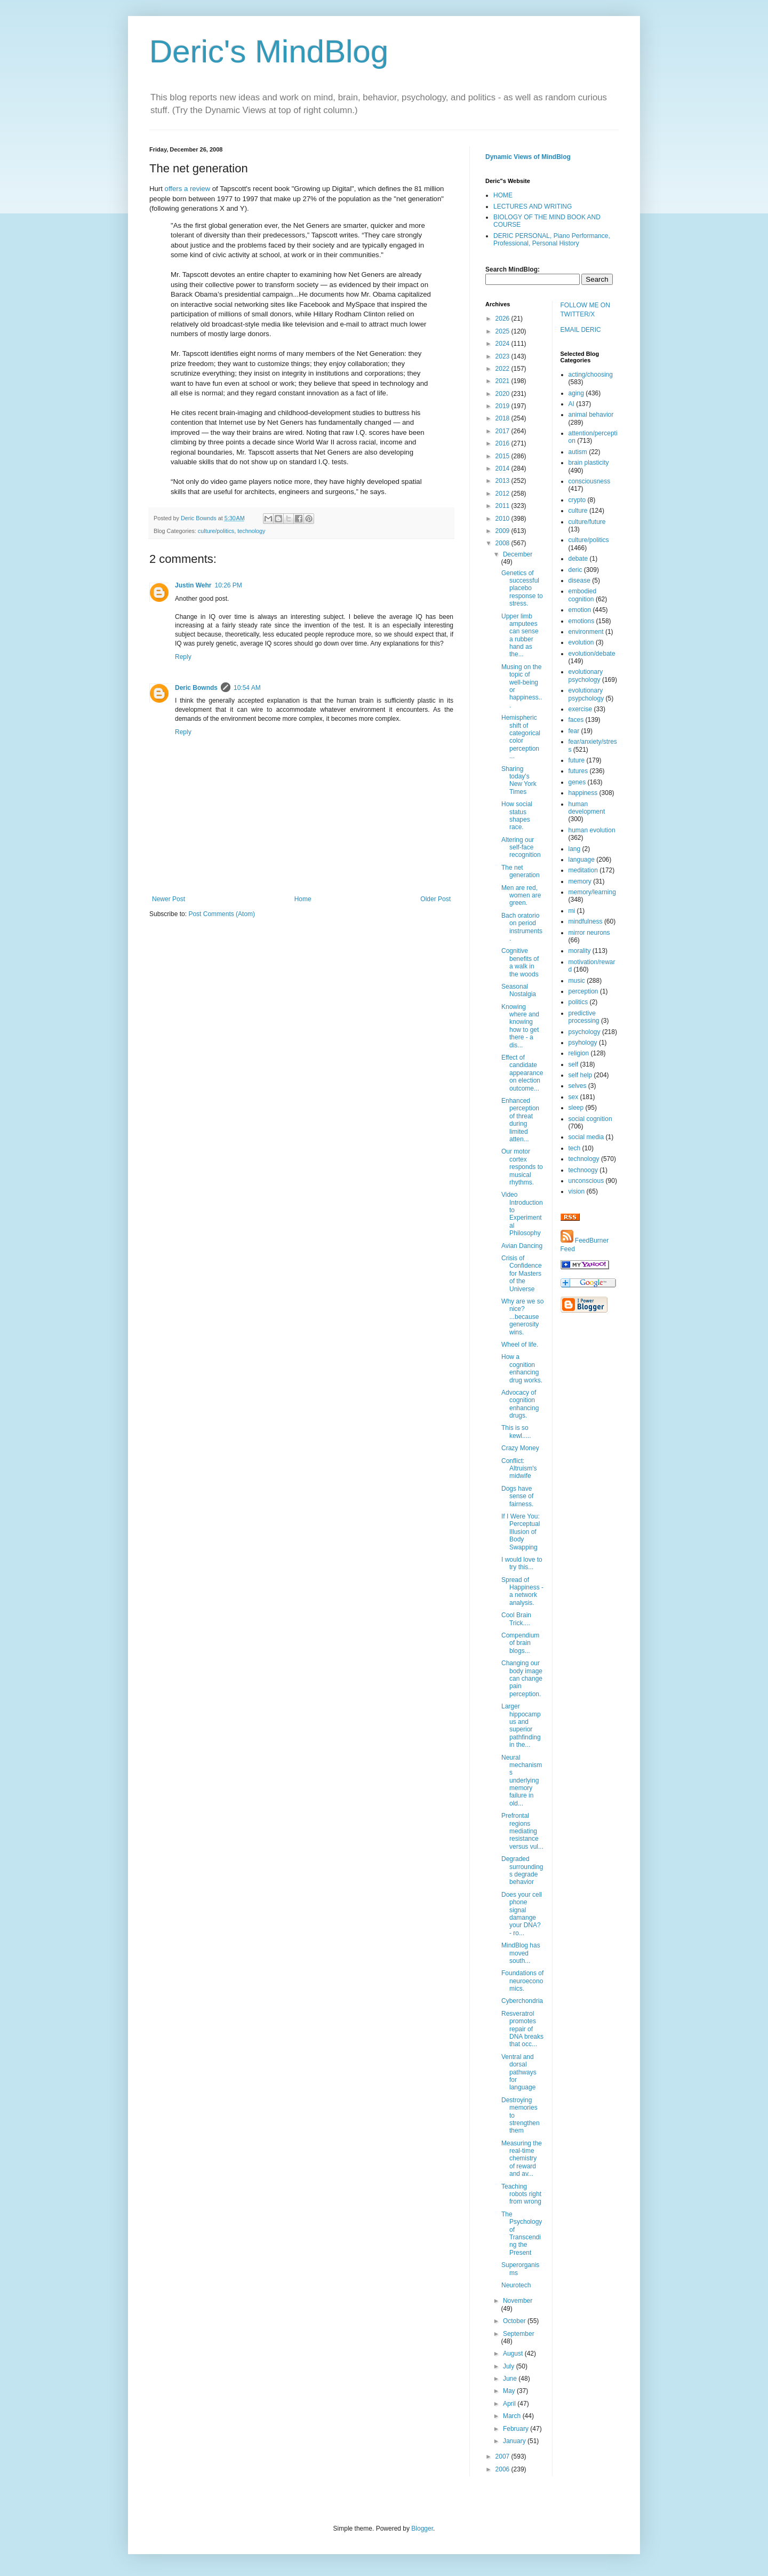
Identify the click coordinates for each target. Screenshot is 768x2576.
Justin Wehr (193, 585)
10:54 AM (247, 687)
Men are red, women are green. (521, 895)
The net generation (520, 871)
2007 (503, 2456)
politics (578, 1002)
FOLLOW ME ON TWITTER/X (585, 309)
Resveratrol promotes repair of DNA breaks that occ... (522, 2029)
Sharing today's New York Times (519, 780)
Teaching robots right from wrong (521, 2194)
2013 (503, 480)
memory (580, 881)
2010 (503, 518)
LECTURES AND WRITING (532, 206)
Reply (183, 657)
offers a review (188, 189)
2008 (503, 543)
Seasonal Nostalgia (518, 990)
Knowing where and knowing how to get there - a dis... (520, 1026)
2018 (503, 418)
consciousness (590, 481)
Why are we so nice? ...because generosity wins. (522, 1317)
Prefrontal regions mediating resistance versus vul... (522, 1831)
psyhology (583, 1042)
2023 (503, 356)
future (577, 760)
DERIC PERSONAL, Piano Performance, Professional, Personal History (551, 239)
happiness (583, 793)
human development (587, 807)
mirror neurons (589, 932)
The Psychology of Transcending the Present (521, 2233)
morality (580, 951)
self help (581, 1075)
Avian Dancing (521, 1246)
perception (583, 991)
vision (577, 1191)
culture (578, 510)
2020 (503, 393)
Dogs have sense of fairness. (517, 1496)
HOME (503, 195)
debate (578, 558)
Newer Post (168, 899)
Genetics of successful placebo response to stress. (522, 588)
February (516, 2428)
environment (586, 631)
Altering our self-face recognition (521, 847)
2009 (503, 531)
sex (574, 1097)
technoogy (583, 1170)
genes (577, 782)
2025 (503, 331)
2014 (503, 468)
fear (574, 731)
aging (576, 393)
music (577, 980)
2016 (503, 443)
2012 (503, 493)
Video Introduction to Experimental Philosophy (522, 1214)
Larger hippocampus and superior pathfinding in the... (521, 1725)
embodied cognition (583, 594)
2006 (503, 2469)
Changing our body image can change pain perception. (521, 1678)
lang (575, 849)
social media (586, 1137)
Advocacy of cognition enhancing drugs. (520, 1404)
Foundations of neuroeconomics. (522, 1980)
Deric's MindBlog (268, 51)
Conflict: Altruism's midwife (519, 1468)
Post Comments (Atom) (221, 914)
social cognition (590, 1119)
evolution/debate (592, 653)
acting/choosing (591, 374)
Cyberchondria (522, 2001)
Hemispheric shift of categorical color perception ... (520, 737)
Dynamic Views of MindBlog (528, 157)
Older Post (435, 899)
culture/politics (216, 531)
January (515, 2441)
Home (302, 899)
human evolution (592, 830)
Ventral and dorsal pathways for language (519, 2072)
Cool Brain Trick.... (516, 1618)
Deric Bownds (196, 687)
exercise (581, 709)
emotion (580, 610)
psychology (585, 1032)
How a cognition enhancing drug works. (521, 1368)
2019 (503, 406)
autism (578, 452)
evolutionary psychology (586, 675)
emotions (582, 621)
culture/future (587, 522)
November (517, 2300)
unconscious (586, 1180)
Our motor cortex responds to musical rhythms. (522, 1167)
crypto (577, 500)
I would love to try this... (521, 1563)
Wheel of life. (519, 1344)
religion (579, 1053)
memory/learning (592, 892)
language (582, 859)
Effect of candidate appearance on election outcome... (522, 1073)
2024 (503, 343)
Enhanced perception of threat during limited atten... (520, 1120)
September (518, 2334)
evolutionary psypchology (586, 694)
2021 (503, 381)
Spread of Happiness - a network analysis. (522, 1591)
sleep (576, 1107)
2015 (503, 456)
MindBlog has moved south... (520, 1953)
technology (251, 531)
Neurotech (516, 2285)
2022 (503, 368)
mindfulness (586, 921)
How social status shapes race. (516, 815)
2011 (503, 506)
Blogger (422, 2528)
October (515, 2321)
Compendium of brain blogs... (520, 1643)
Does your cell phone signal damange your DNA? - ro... (521, 1914)
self (574, 1064)
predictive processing (584, 1016)
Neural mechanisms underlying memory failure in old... (521, 1780)
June (510, 2378)
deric (575, 570)
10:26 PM (228, 585)
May (510, 2391)
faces (576, 719)
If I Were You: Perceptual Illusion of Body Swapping (520, 1532)
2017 (503, 431)
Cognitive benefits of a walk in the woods (520, 962)
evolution (581, 642)
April (510, 2403)
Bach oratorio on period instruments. (521, 927)
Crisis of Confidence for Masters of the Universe (521, 1273)
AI (571, 404)
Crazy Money (520, 1448)
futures (578, 771)
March (513, 2416)
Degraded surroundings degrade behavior (522, 1870)
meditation (583, 870)
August (514, 2353)
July (509, 2366)
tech (575, 1148)
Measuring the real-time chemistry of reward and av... (521, 2159)
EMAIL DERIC (581, 329)
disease (579, 580)
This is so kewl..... (516, 1431)
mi (572, 911)
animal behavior (591, 414)
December (517, 554)
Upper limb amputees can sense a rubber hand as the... (520, 635)
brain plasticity (589, 462)
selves (578, 1086)
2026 (503, 318)
